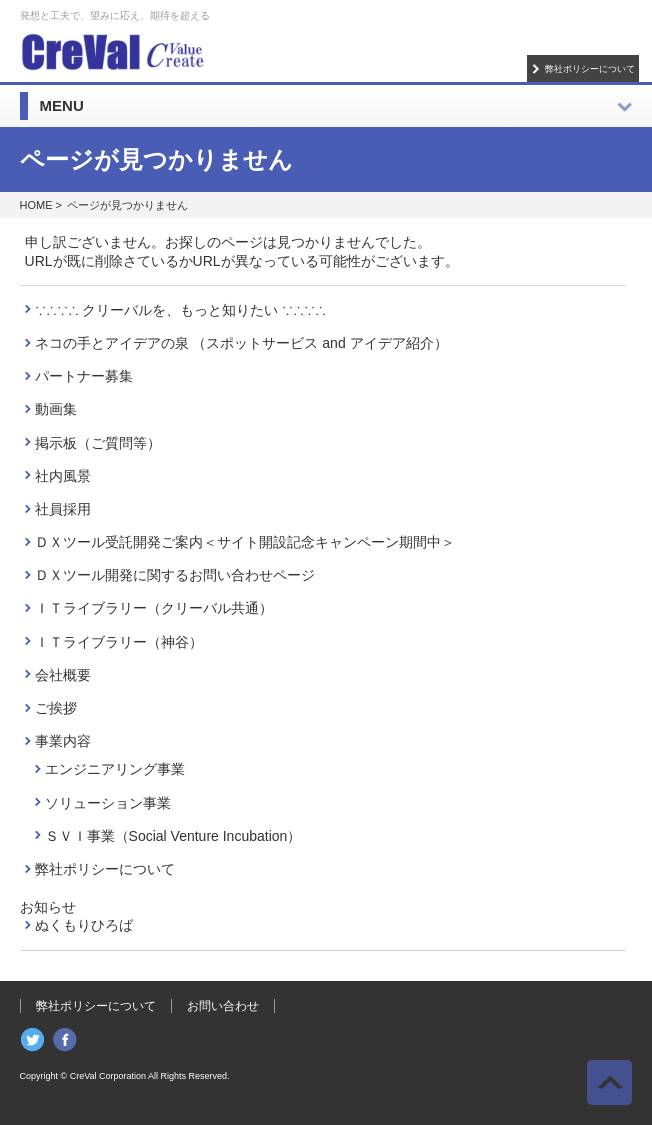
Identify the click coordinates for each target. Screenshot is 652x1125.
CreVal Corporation (108, 1076)
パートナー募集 (84, 376)
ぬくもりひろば (84, 925)
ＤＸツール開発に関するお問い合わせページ (175, 575)
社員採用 (63, 509)
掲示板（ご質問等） (98, 443)
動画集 (56, 409)
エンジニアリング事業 (115, 769)
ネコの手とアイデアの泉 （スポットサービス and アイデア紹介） (241, 343)
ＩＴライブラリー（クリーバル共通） (154, 608)
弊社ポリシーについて (590, 68)
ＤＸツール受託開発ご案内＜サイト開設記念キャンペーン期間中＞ (245, 542)
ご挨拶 (56, 708)
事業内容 (63, 741)
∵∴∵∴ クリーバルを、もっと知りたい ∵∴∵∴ (181, 310)
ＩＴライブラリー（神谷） (119, 642)
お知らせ (48, 907)
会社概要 (63, 675)
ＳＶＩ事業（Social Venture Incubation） (173, 836)
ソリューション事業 (108, 803)
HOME (36, 205)
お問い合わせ (223, 1006)
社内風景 (63, 476)
